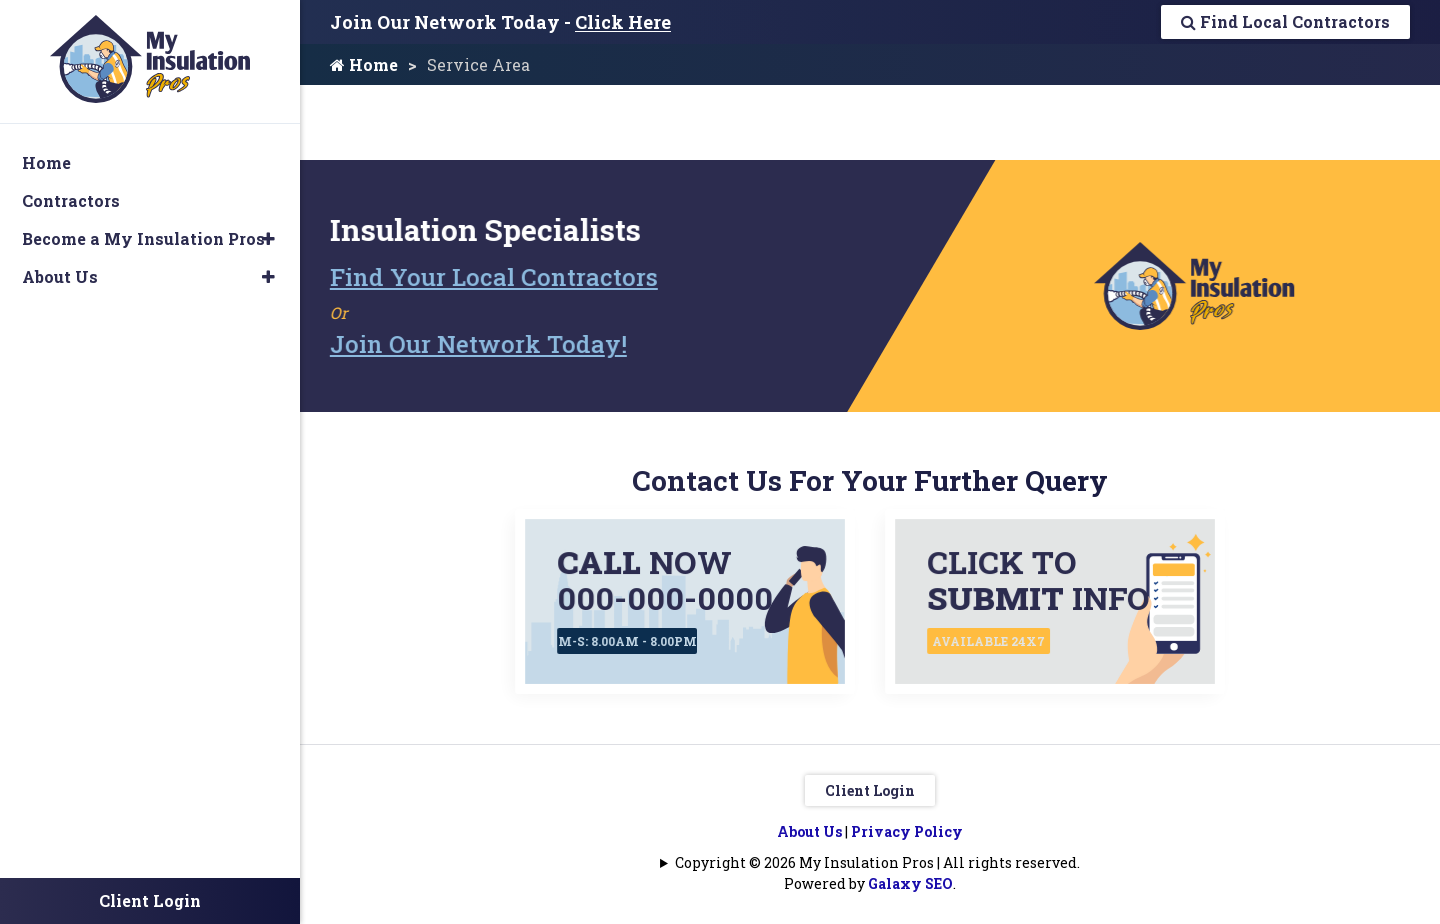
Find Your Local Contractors (488, 277)
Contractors (71, 200)
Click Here (623, 22)
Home (364, 64)
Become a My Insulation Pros (143, 238)
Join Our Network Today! (472, 344)
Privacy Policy (907, 831)
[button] (268, 239)
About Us (809, 831)
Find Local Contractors (1285, 21)
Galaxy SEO (910, 883)
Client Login (870, 790)
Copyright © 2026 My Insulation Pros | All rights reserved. (877, 862)
